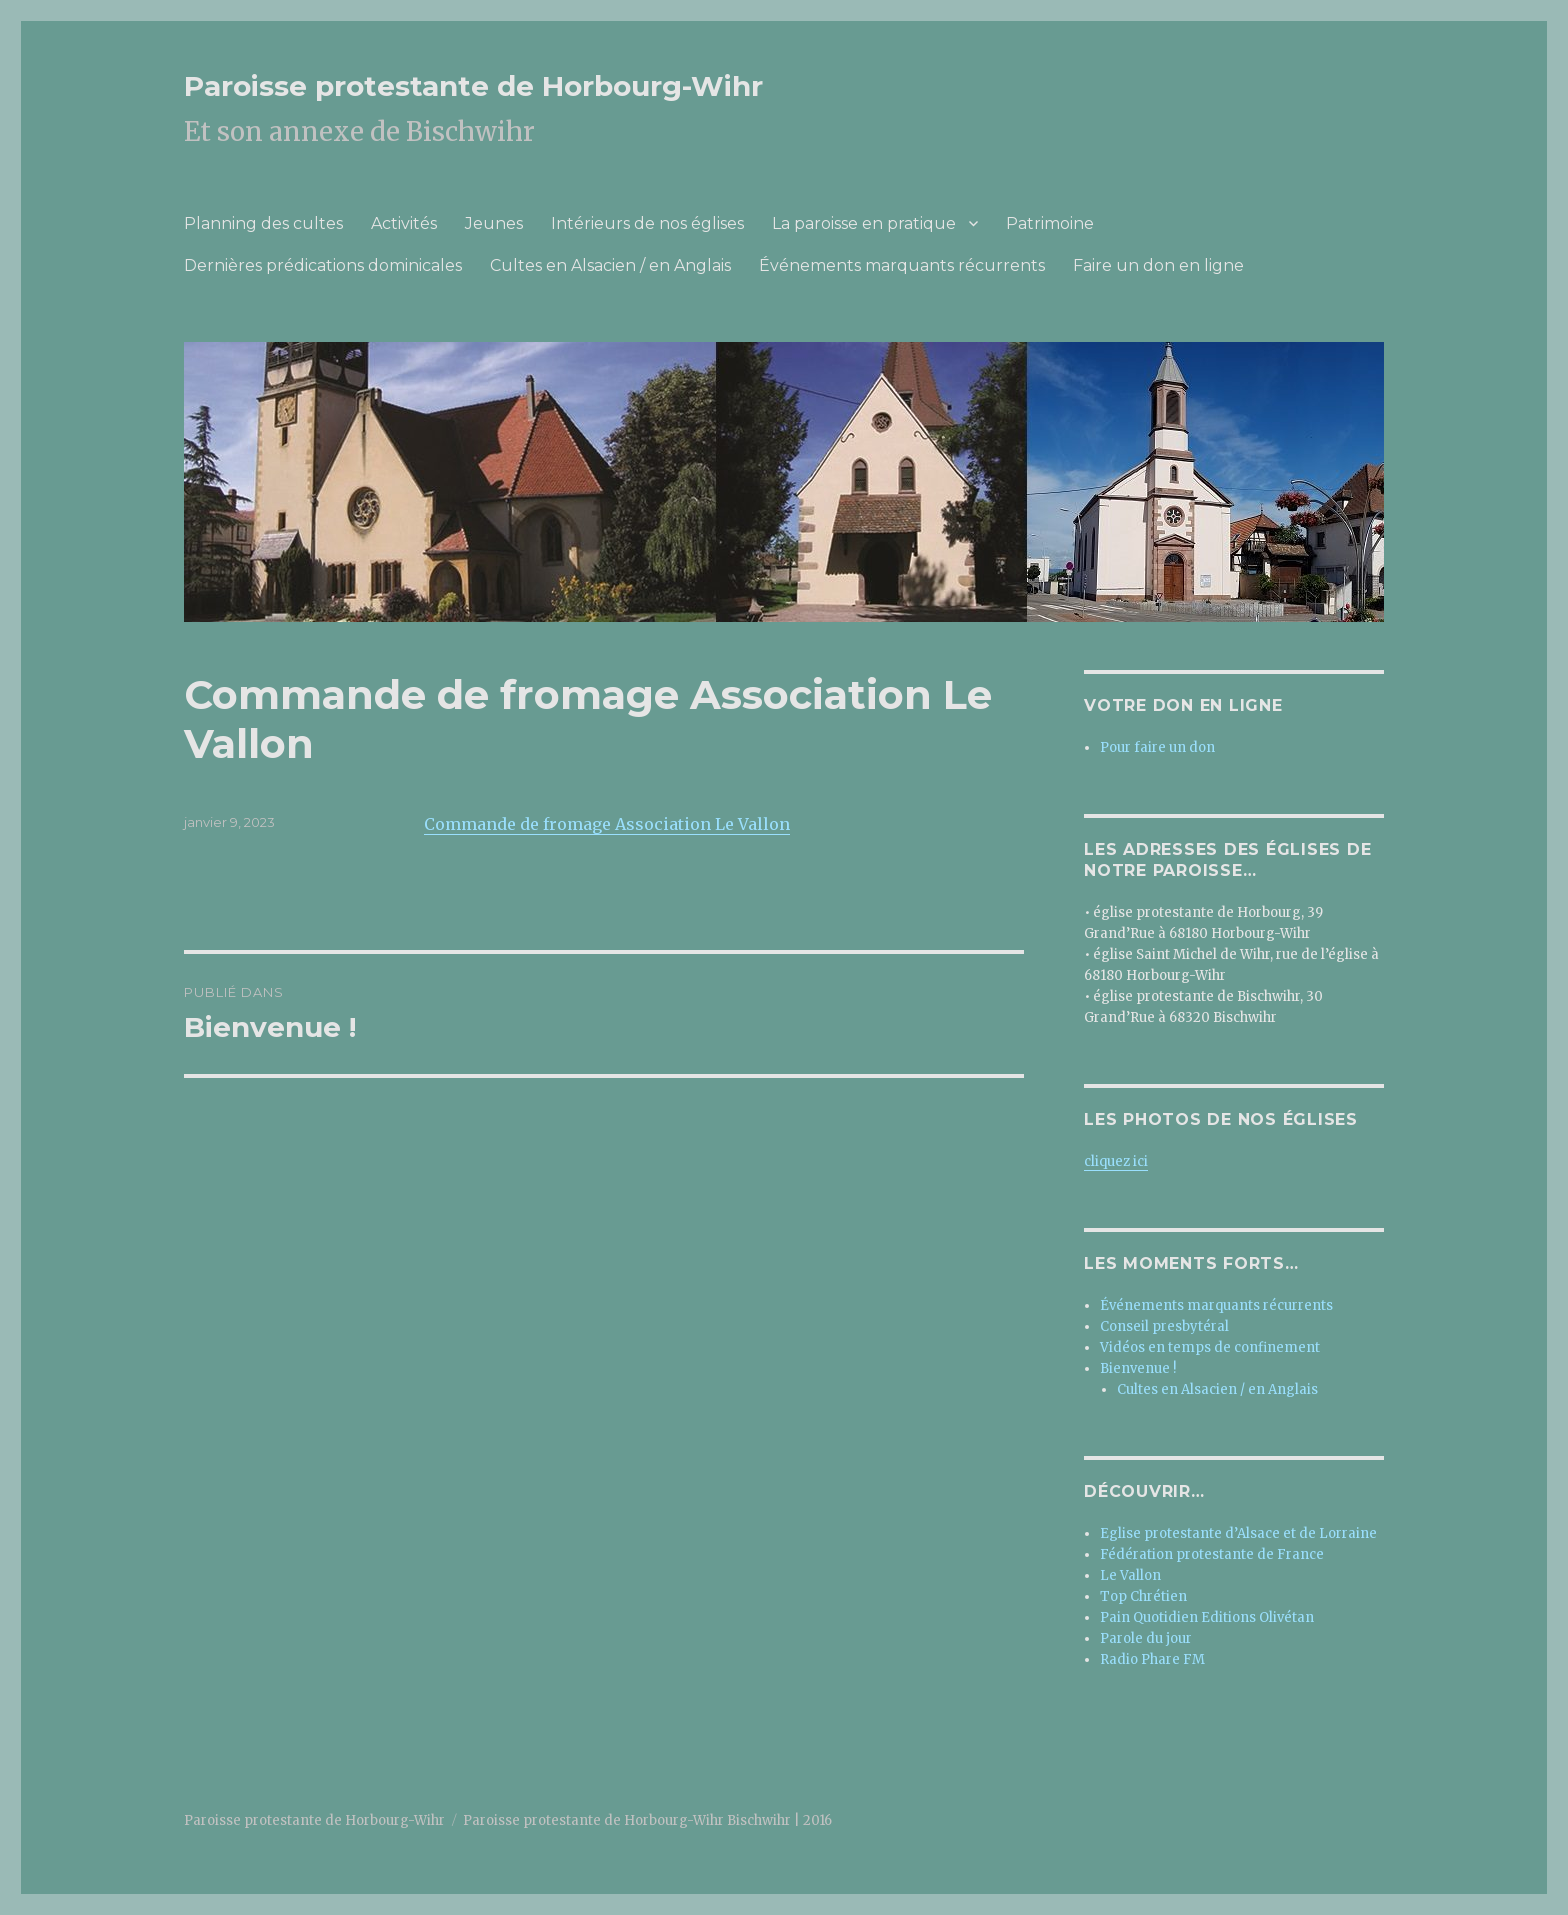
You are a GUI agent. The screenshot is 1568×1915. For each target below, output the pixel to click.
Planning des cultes (263, 223)
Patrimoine (1050, 223)
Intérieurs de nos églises (647, 223)
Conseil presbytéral (1164, 1326)
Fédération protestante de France (1212, 1554)
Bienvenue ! (1138, 1368)
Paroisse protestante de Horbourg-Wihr (473, 86)
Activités (404, 223)
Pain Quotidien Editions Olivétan (1207, 1617)
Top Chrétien (1143, 1596)
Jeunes (494, 223)
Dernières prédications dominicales (323, 265)
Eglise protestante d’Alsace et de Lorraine (1238, 1533)
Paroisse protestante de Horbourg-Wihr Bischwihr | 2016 (647, 1820)
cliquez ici (1116, 1161)
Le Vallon (1130, 1575)
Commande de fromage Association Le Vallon (607, 824)
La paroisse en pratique (864, 223)
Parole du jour (1146, 1638)
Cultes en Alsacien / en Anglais (610, 265)
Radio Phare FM (1152, 1659)
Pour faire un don (1157, 747)
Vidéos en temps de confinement (1210, 1347)
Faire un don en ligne (1158, 265)
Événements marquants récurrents (902, 265)
